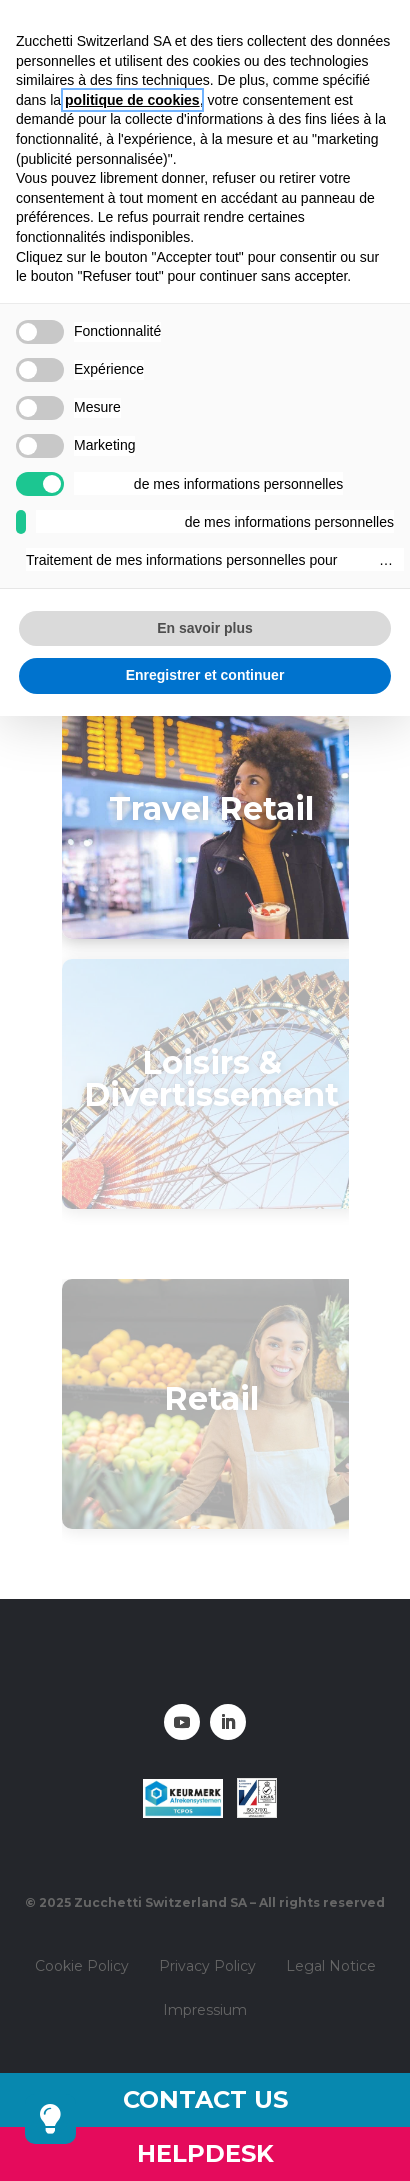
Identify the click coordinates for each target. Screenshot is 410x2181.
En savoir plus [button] (205, 628)
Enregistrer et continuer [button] (205, 675)
